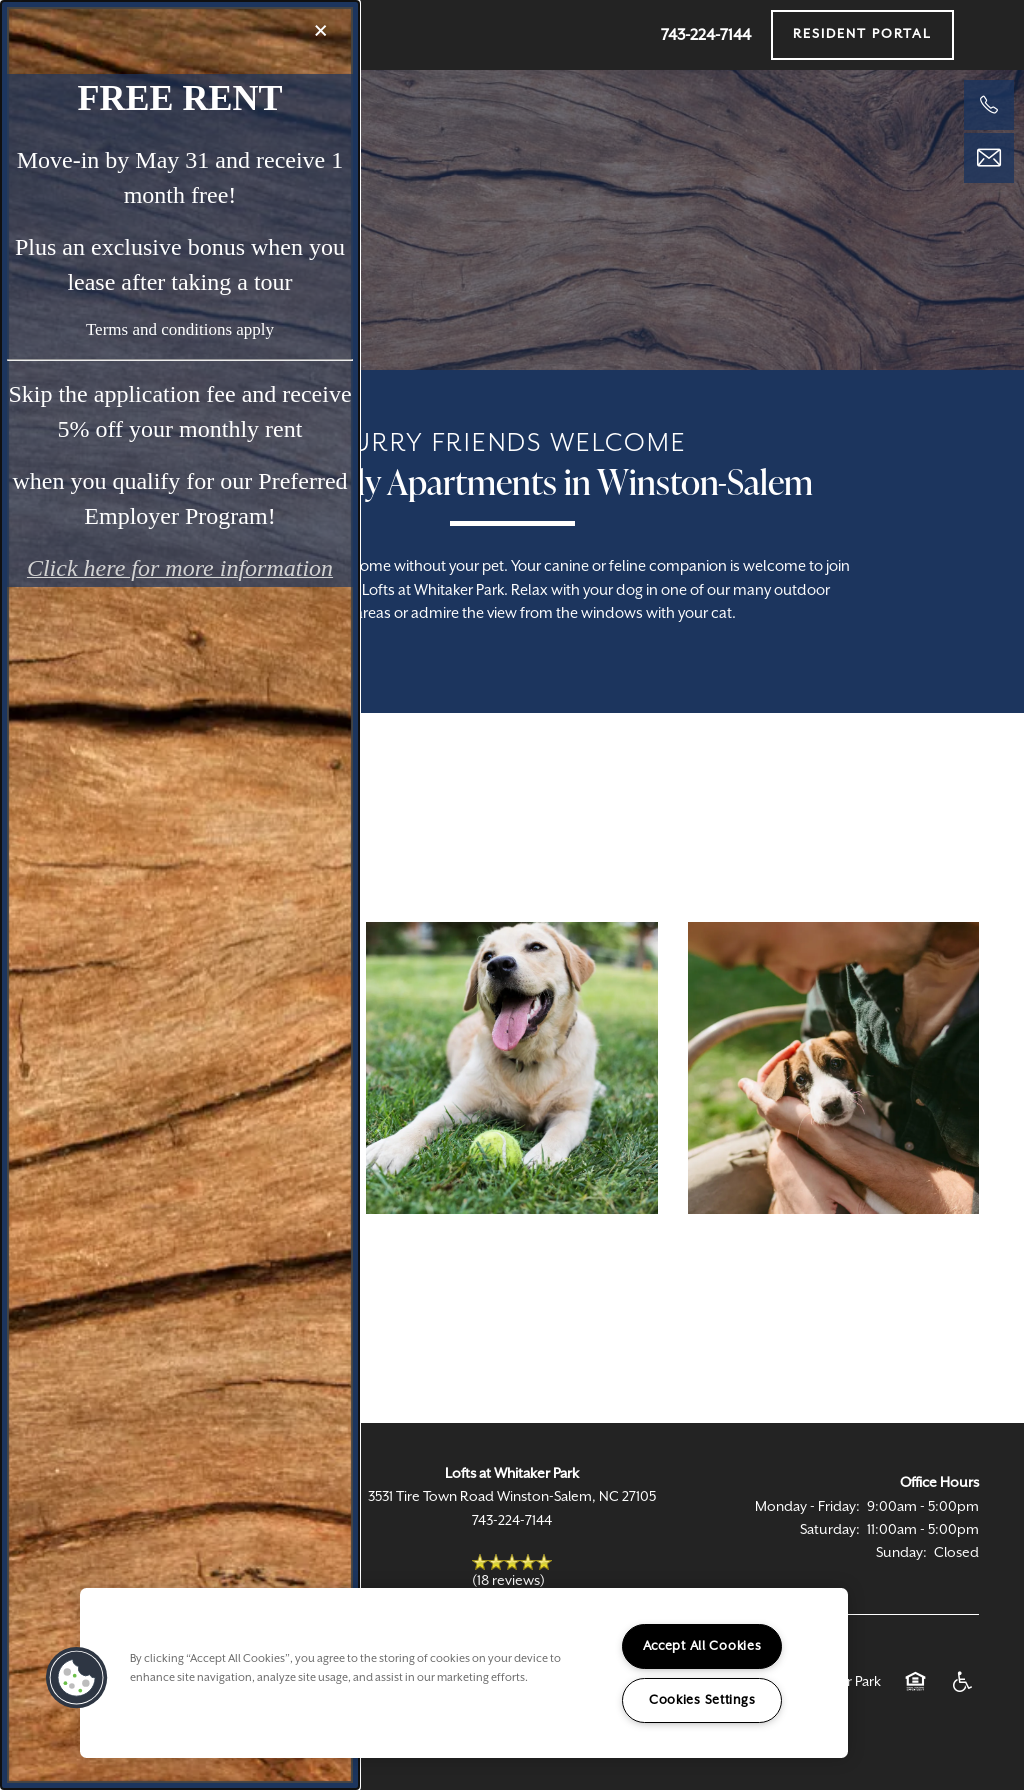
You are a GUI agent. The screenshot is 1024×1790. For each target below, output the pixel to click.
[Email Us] (989, 158)
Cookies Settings (702, 1700)
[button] (77, 1678)
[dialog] (180, 895)
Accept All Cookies (702, 1646)
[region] (464, 1673)
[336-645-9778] (989, 105)
